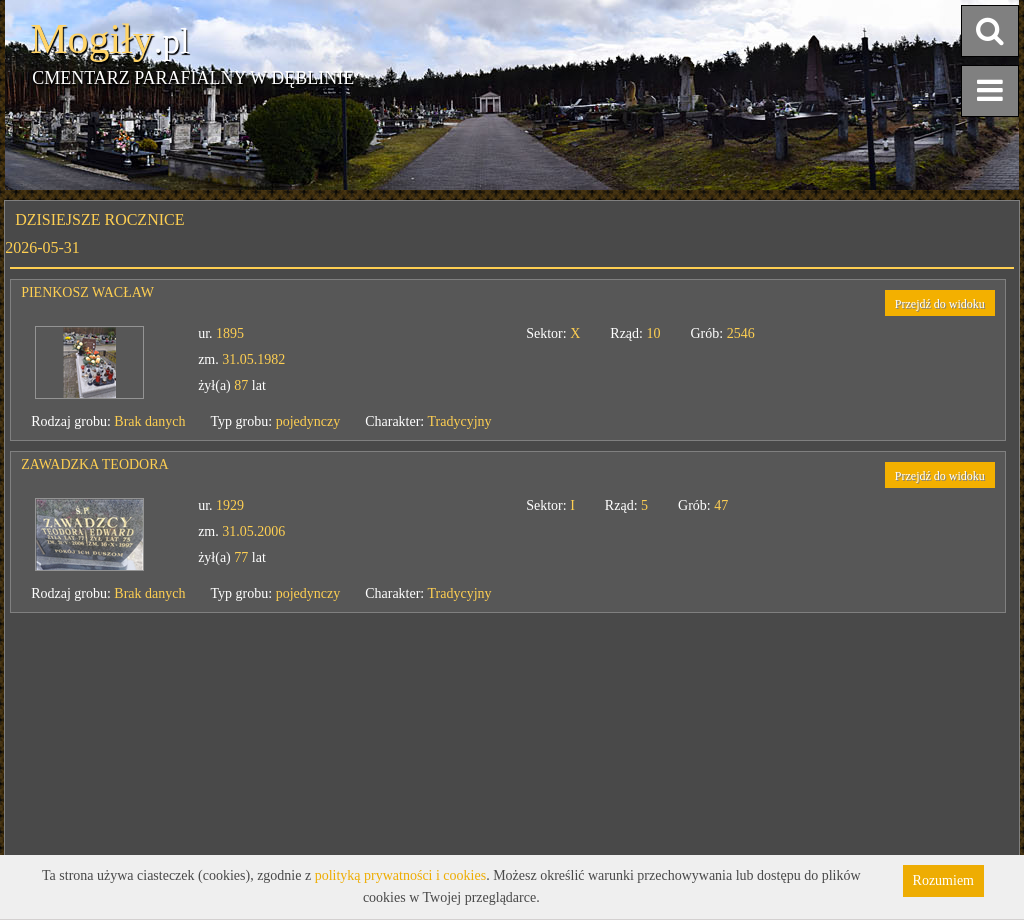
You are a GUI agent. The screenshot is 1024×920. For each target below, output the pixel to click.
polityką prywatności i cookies (400, 875)
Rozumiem (943, 880)
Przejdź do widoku (940, 304)
